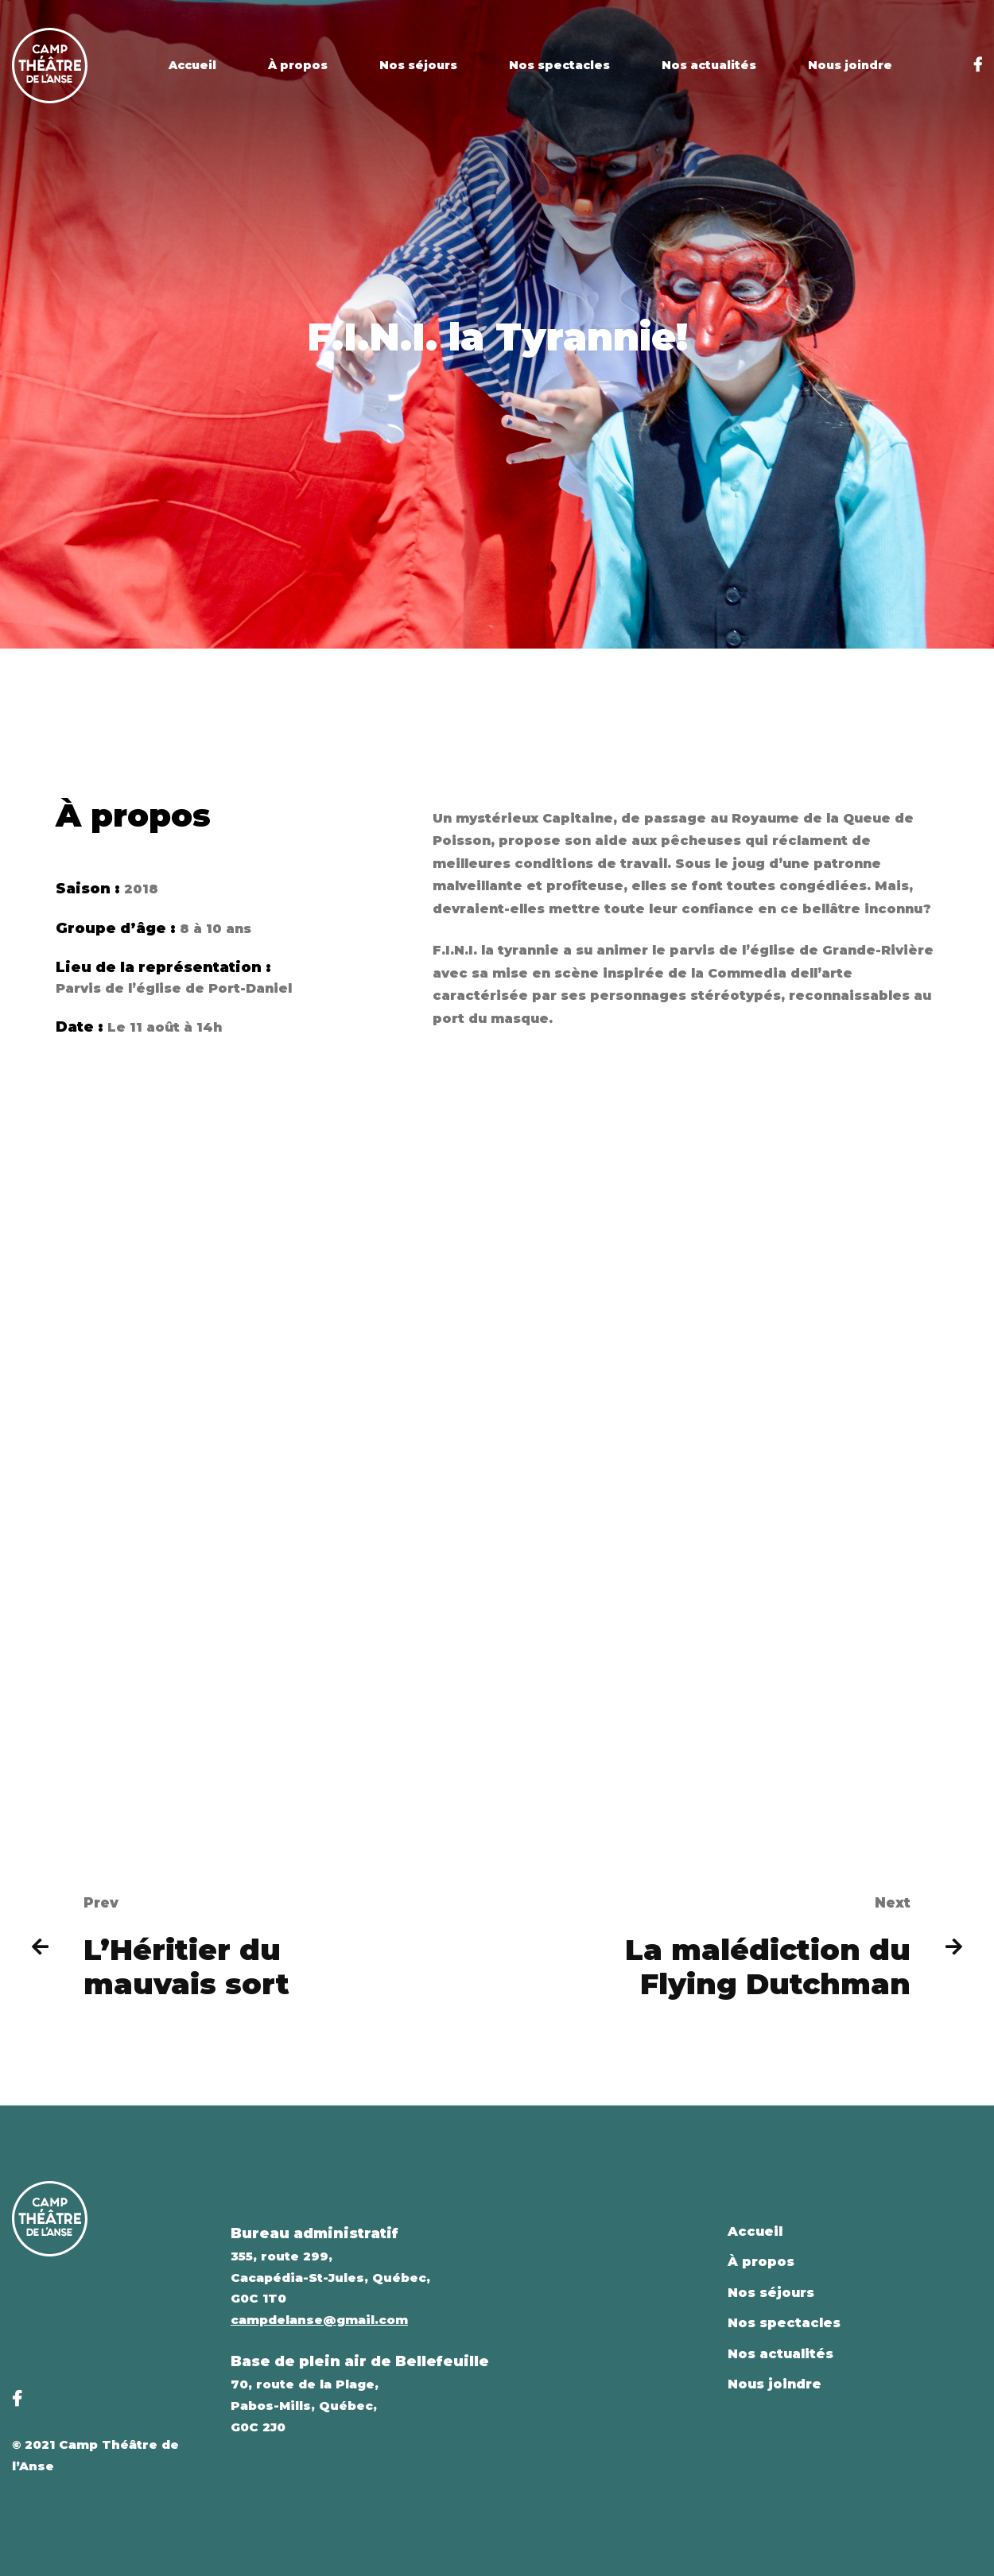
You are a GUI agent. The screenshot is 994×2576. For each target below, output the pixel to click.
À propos (761, 2261)
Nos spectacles (784, 2322)
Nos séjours (771, 2292)
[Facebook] (977, 65)
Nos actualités (780, 2353)
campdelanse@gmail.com (319, 2319)
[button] (75, 1530)
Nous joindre (774, 2384)
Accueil (755, 2231)
